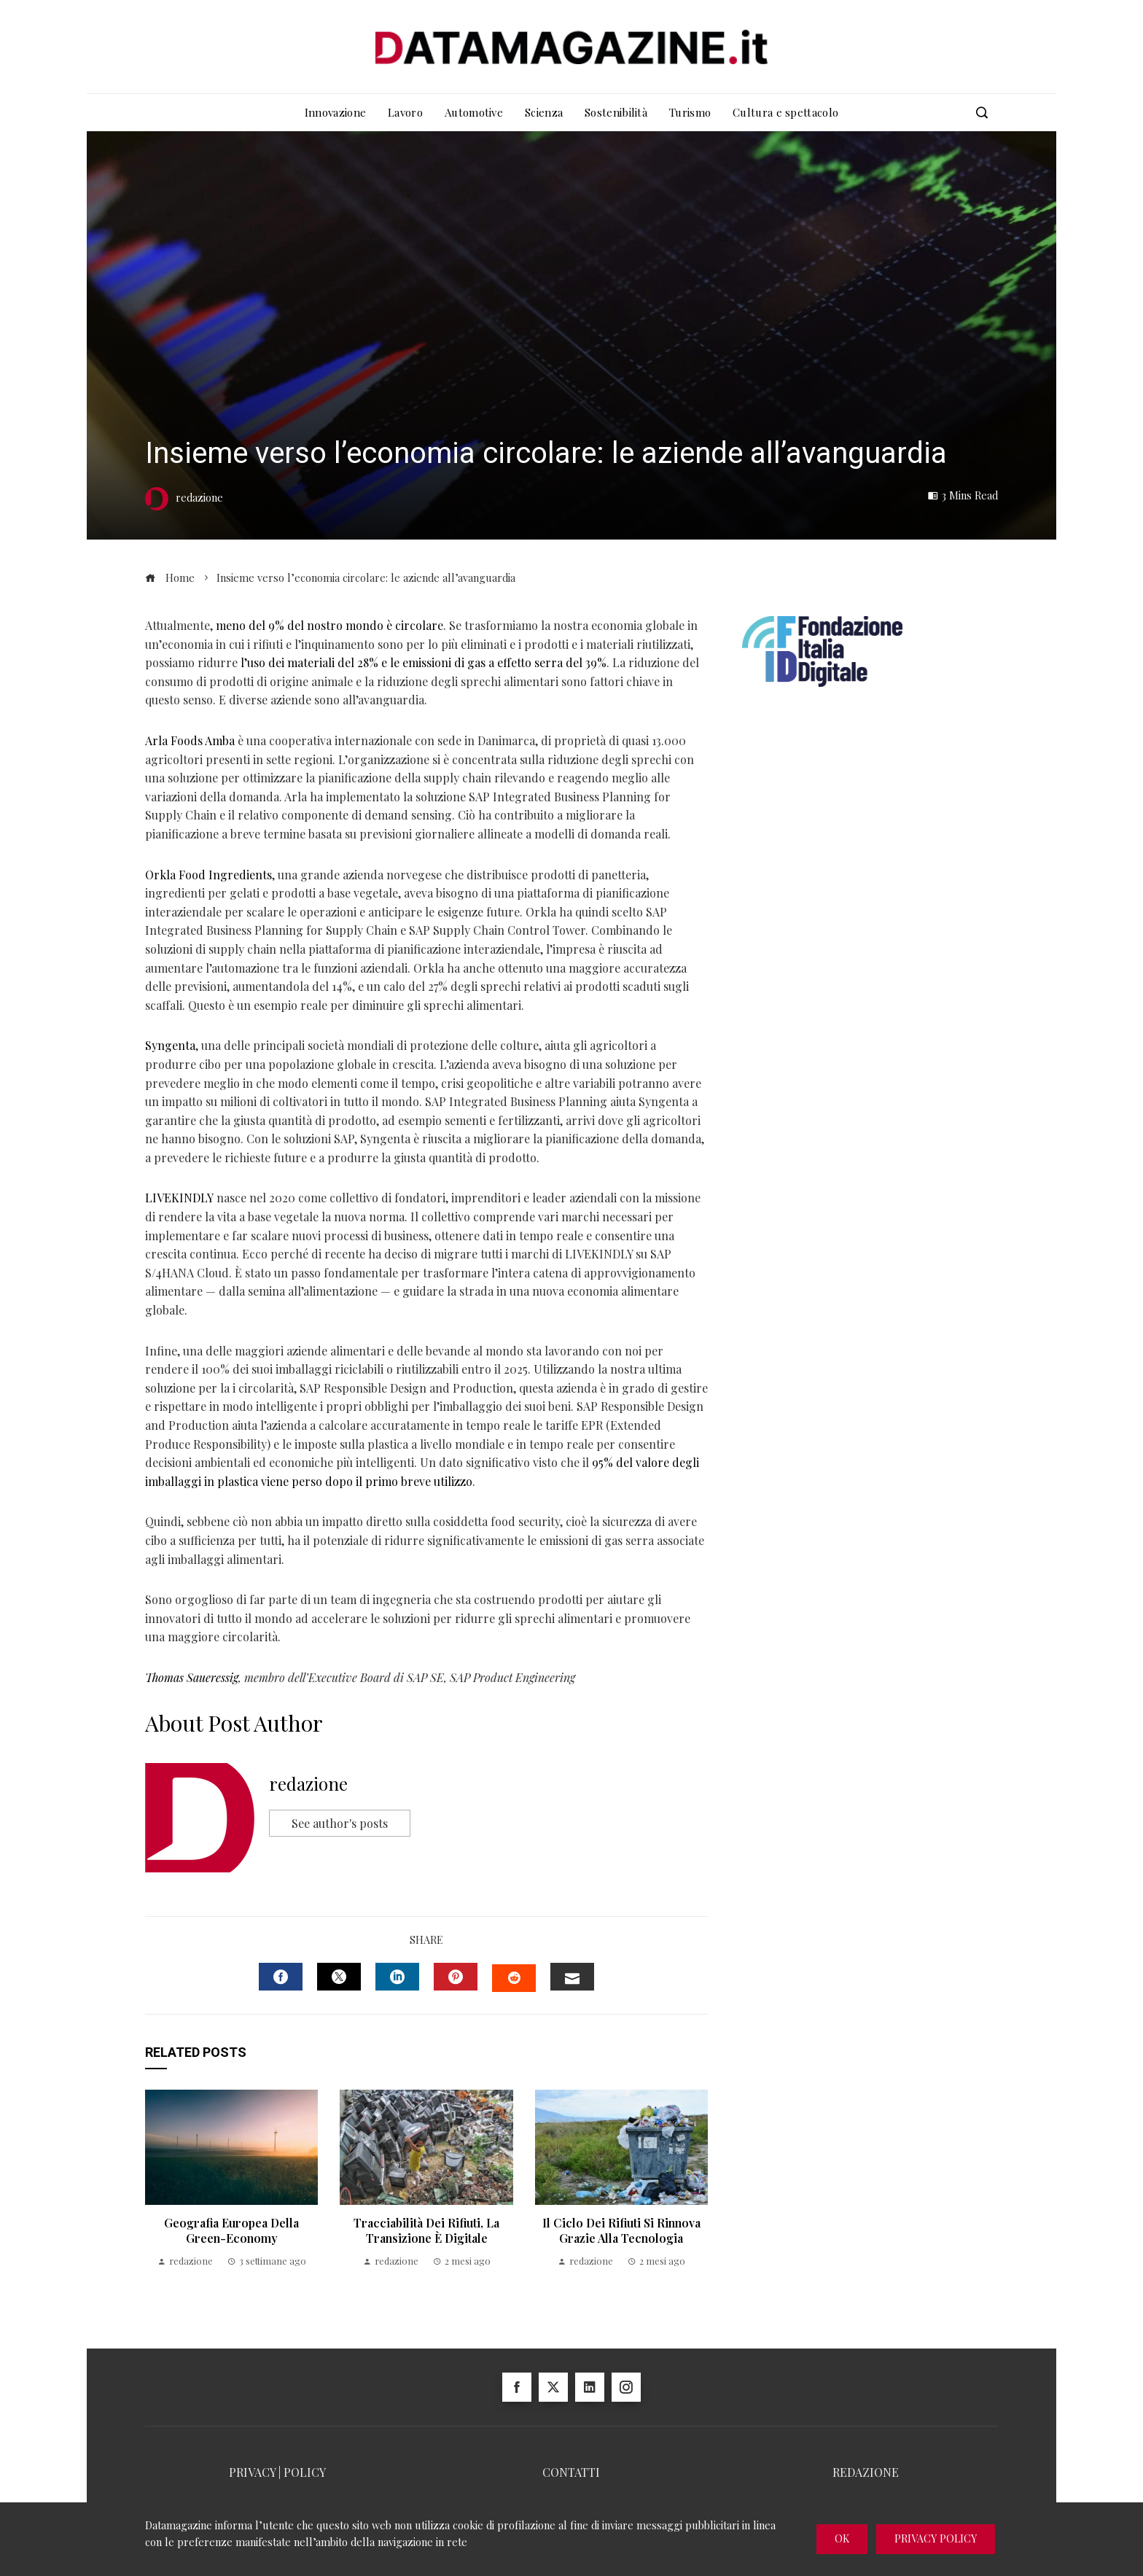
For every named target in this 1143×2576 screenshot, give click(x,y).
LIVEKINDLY (179, 1197)
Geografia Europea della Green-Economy (231, 2230)
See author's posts (340, 1823)
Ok (842, 2538)
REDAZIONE (865, 2472)
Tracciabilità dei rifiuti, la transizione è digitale (426, 2230)
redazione (308, 1783)
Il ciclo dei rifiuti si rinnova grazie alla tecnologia (621, 2230)
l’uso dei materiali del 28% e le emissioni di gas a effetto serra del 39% (423, 662)
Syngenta (170, 1045)
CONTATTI (571, 2472)
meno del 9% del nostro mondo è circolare (329, 625)
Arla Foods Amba (190, 740)
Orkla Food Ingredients (208, 874)
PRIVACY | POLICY (277, 2472)
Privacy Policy (935, 2538)
